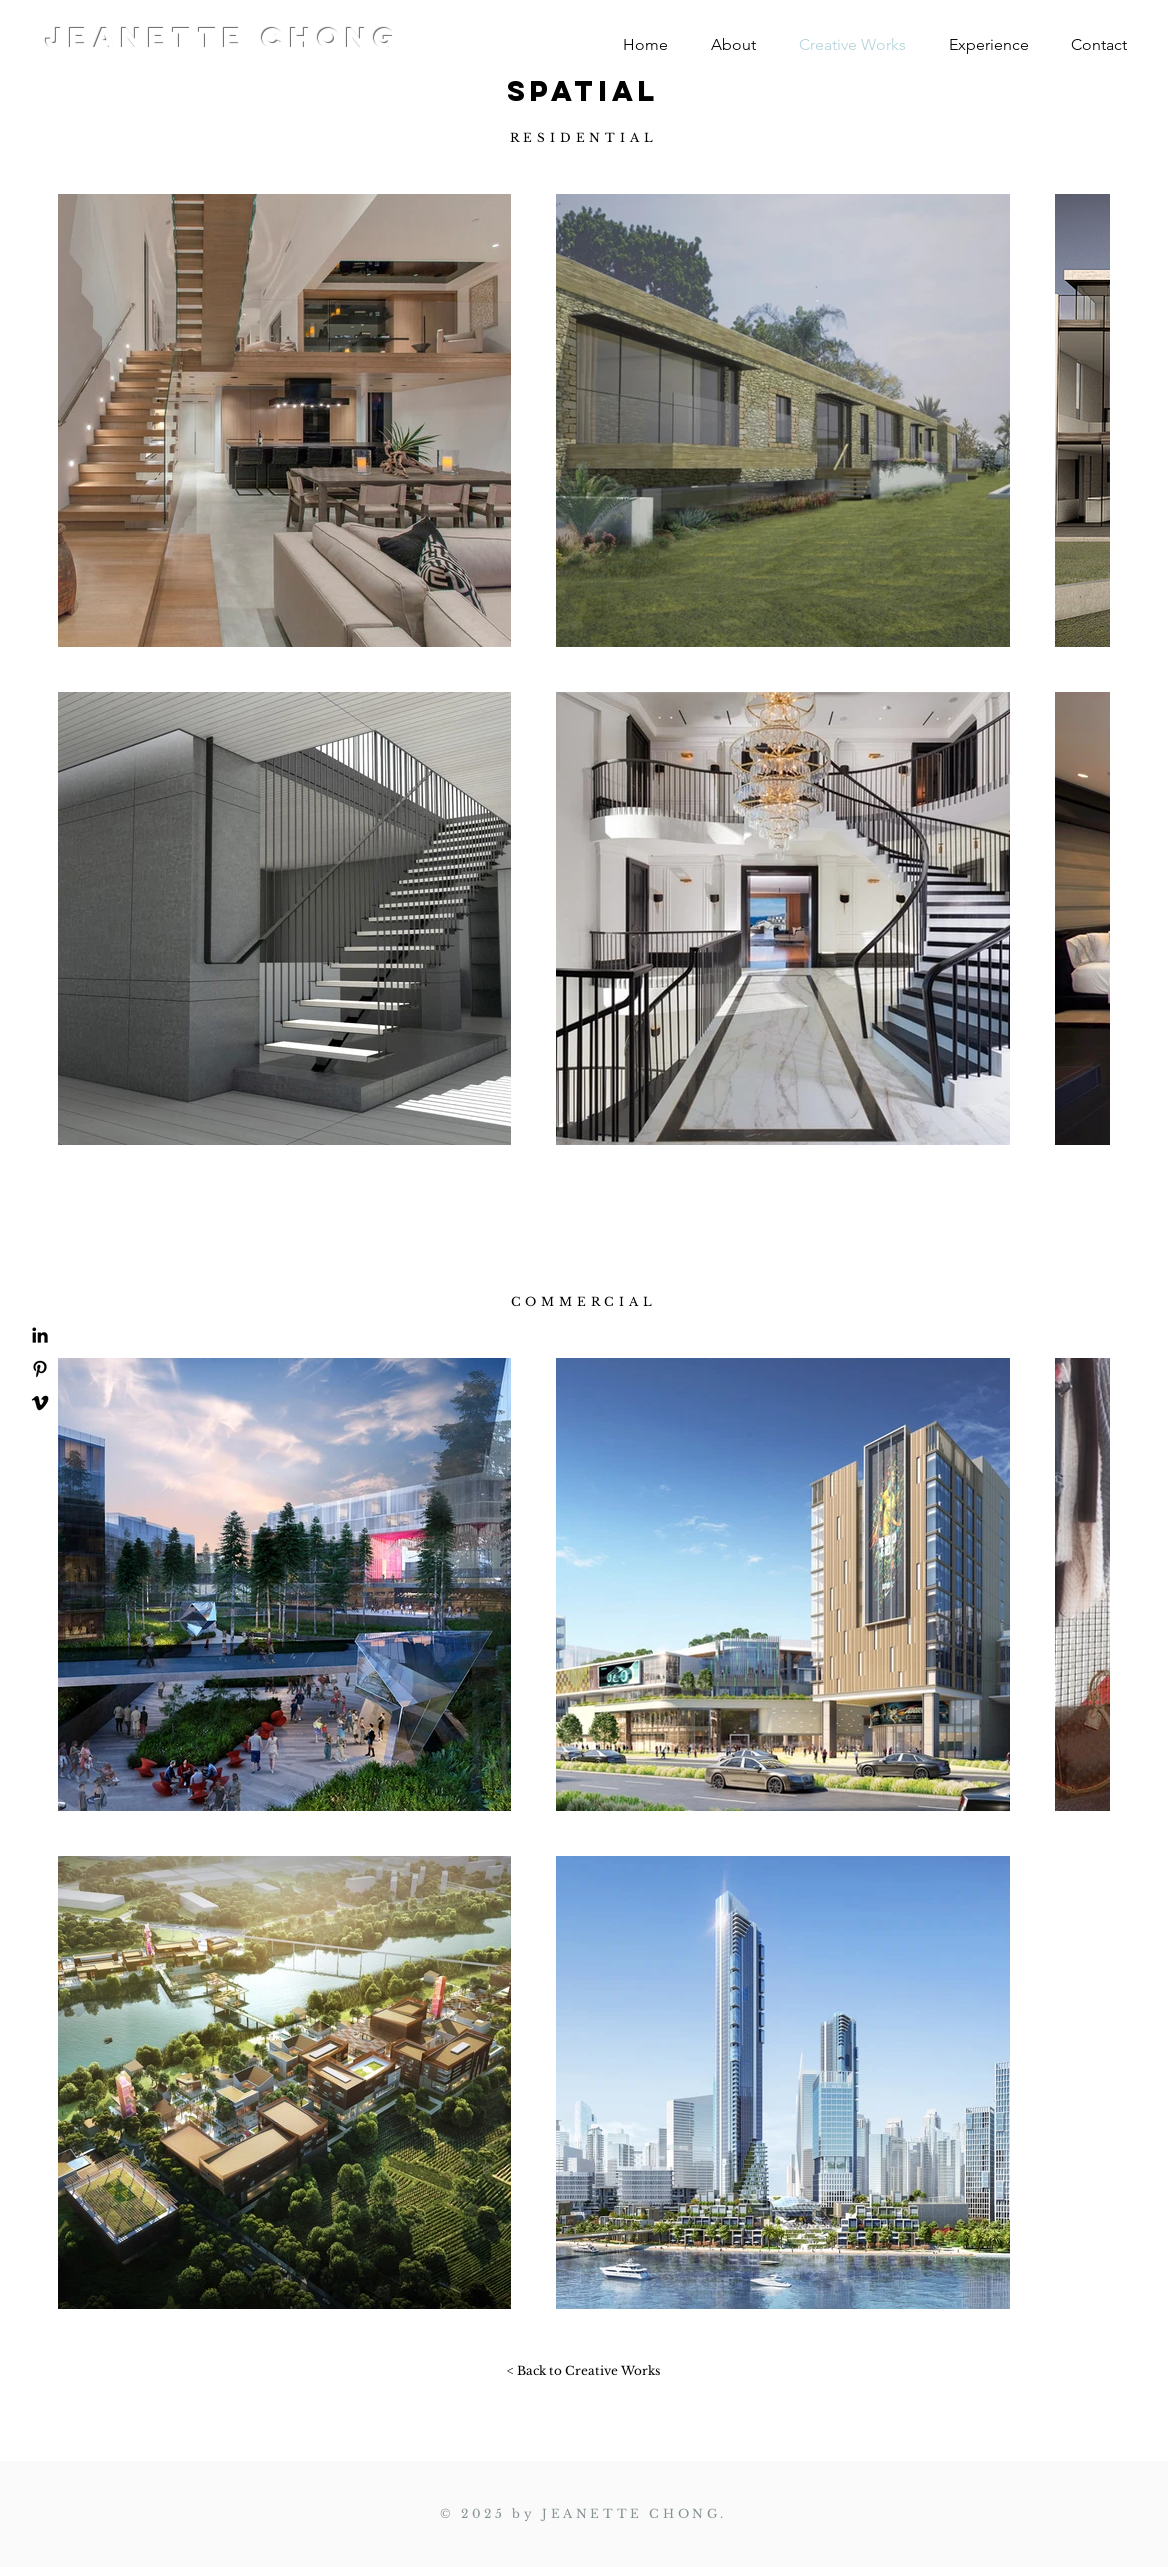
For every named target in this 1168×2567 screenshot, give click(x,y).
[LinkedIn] (40, 1335)
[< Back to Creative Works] (583, 2371)
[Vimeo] (40, 1403)
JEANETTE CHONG (223, 38)
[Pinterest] (40, 1369)
